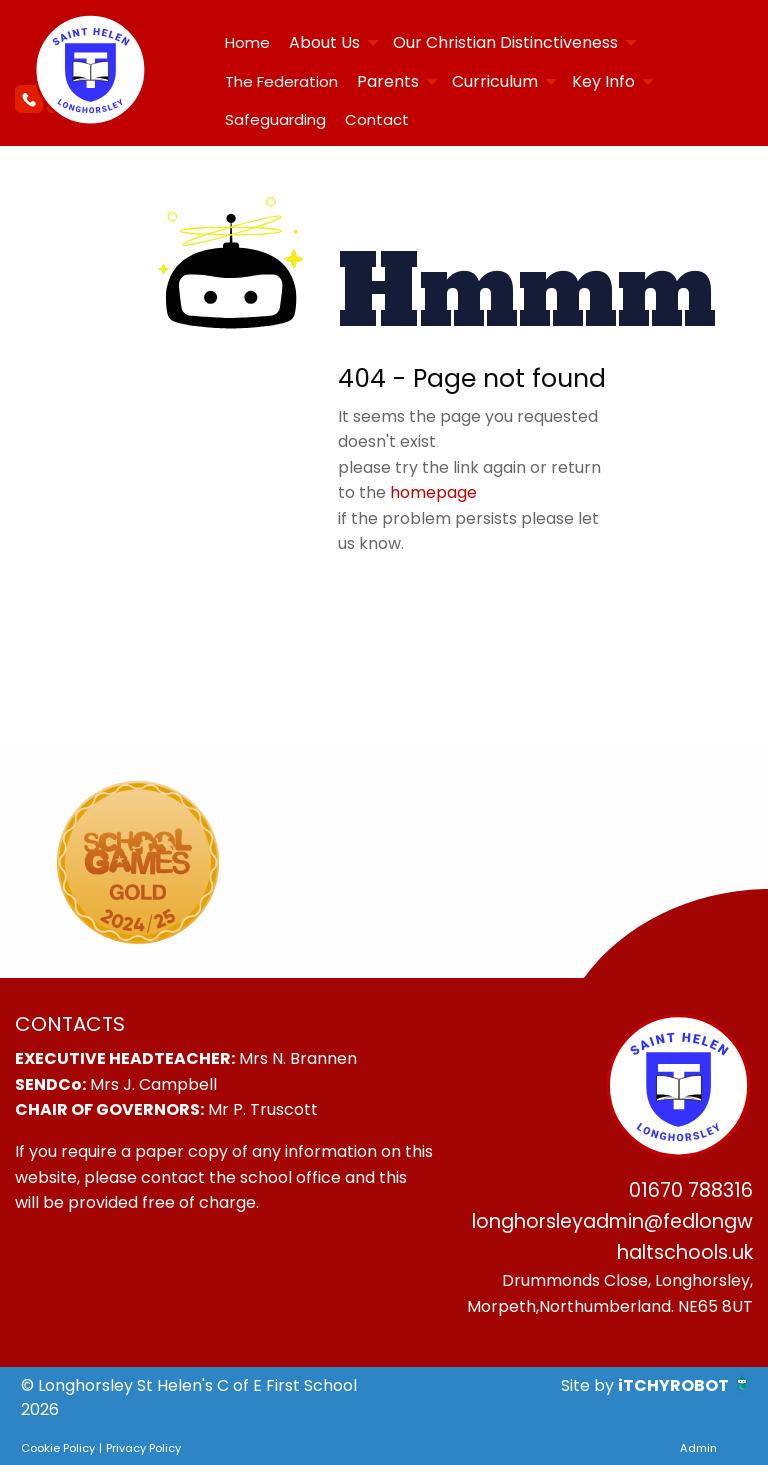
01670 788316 (691, 1190)
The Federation (281, 81)
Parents (388, 81)
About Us (324, 42)
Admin (698, 1448)
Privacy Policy (143, 1448)
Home (247, 42)
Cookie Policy (58, 1448)
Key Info (603, 81)
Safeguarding (275, 119)
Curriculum (495, 81)
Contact (377, 119)
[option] (138, 862)
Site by (589, 1385)
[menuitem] (247, 43)
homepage (433, 492)
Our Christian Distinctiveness (505, 42)
